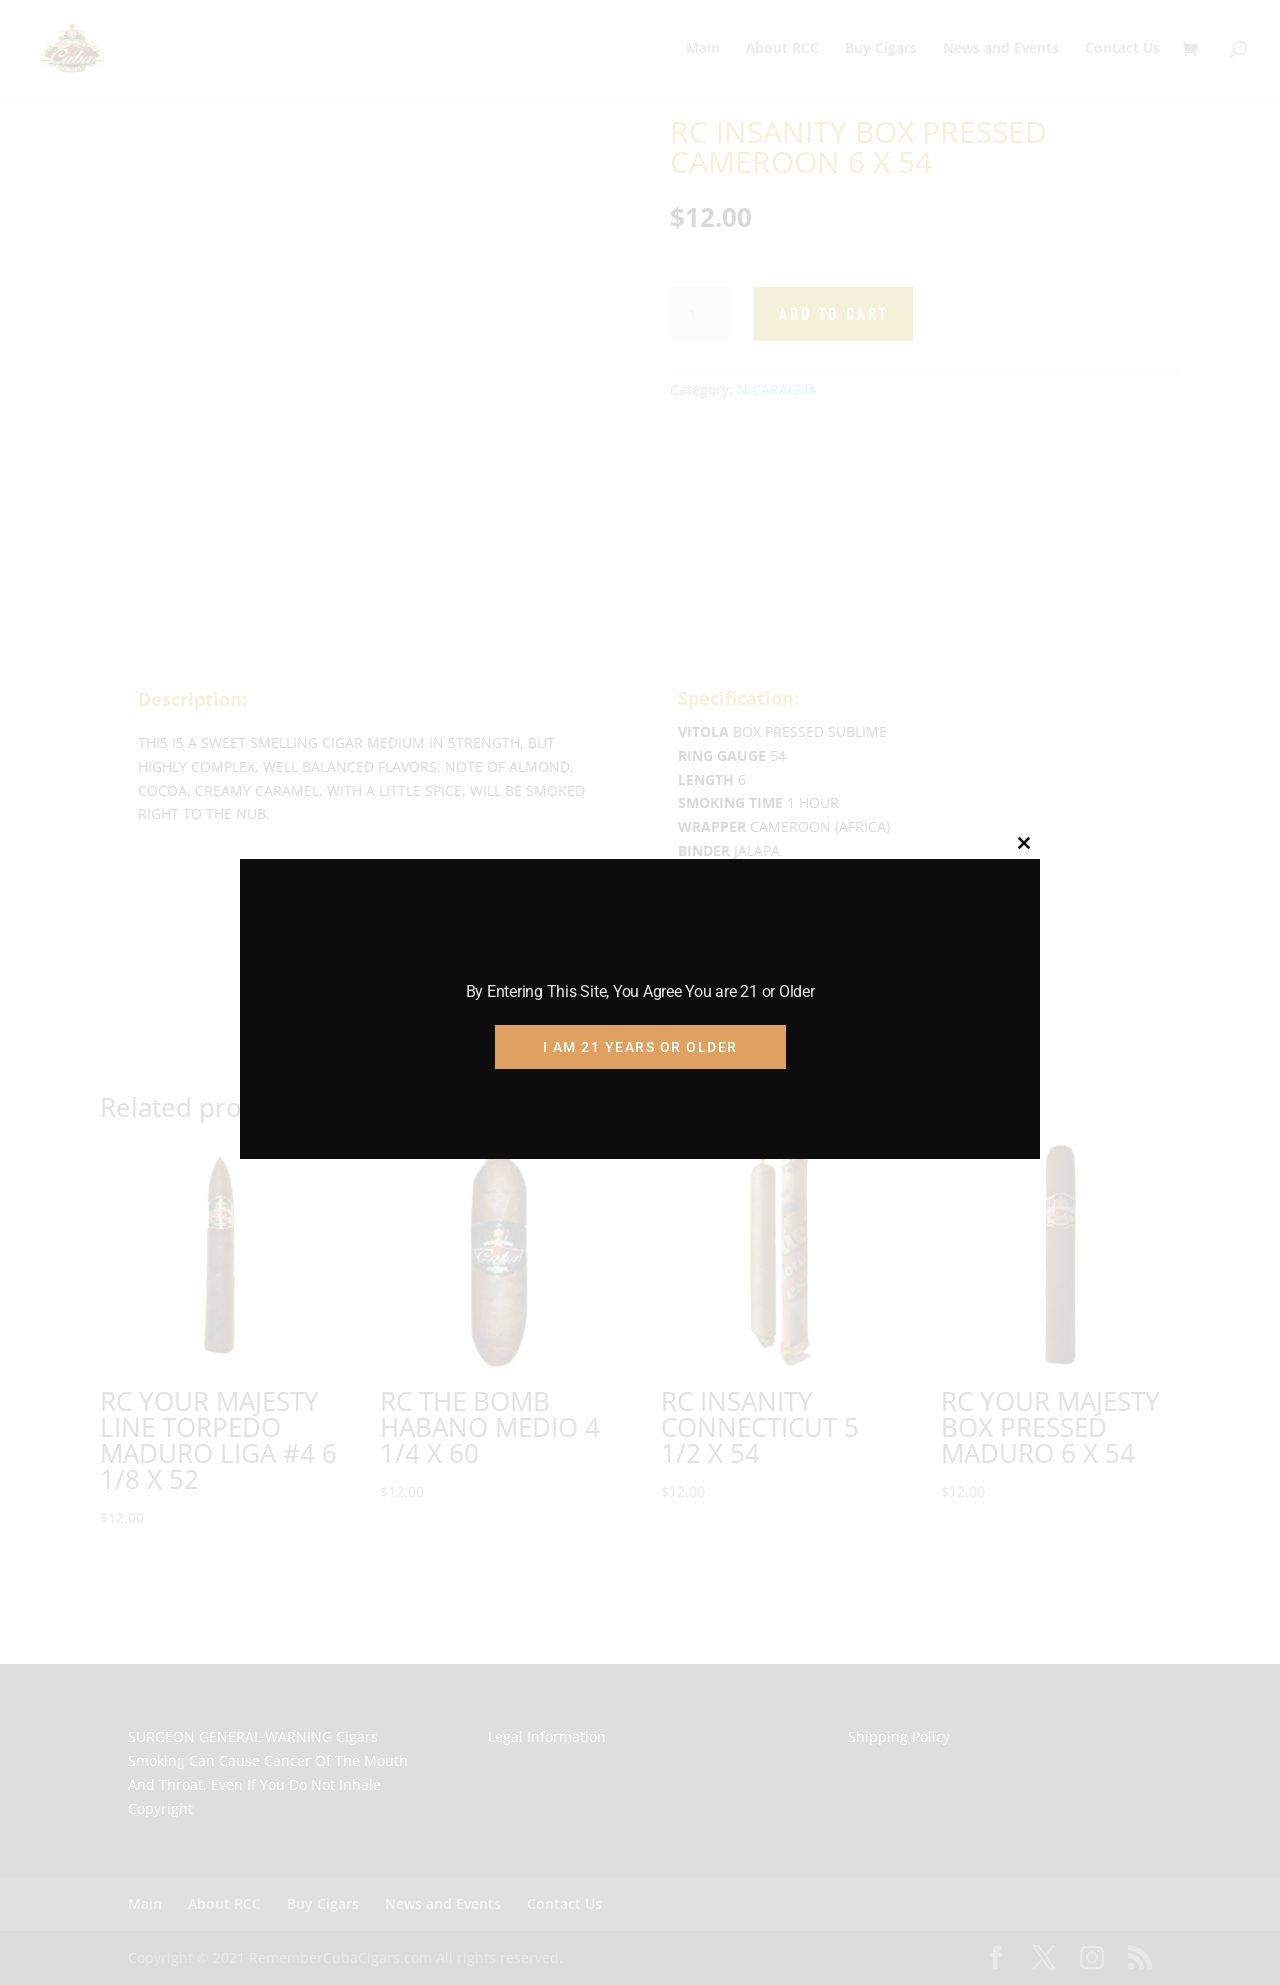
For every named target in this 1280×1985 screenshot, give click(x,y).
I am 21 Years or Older (640, 1047)
